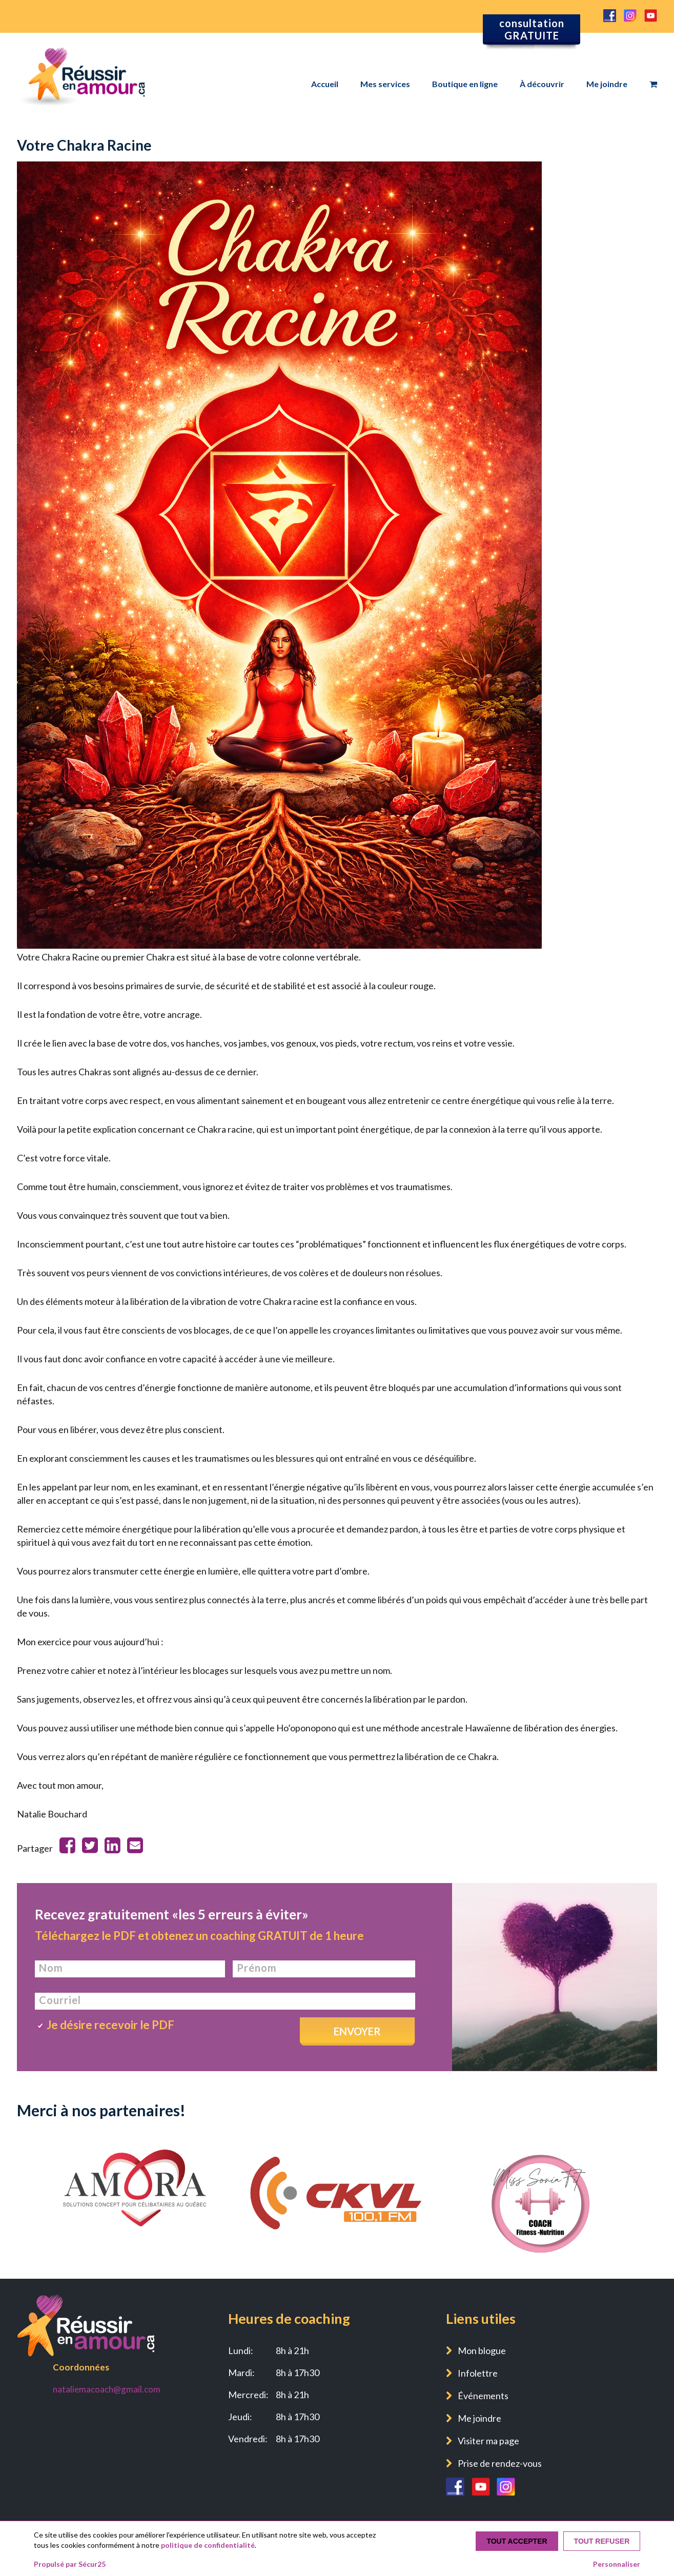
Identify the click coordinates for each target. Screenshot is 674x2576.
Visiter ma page (488, 2440)
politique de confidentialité (208, 2545)
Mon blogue (482, 2350)
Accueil (324, 84)
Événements (483, 2395)
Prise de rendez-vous (500, 2463)
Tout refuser (602, 2541)
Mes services (385, 84)
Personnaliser (616, 2564)
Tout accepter (516, 2541)
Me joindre (606, 84)
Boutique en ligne (465, 84)
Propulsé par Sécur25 (70, 2564)
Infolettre (478, 2373)
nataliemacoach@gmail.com (106, 2389)
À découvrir (542, 84)
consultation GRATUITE (531, 29)
